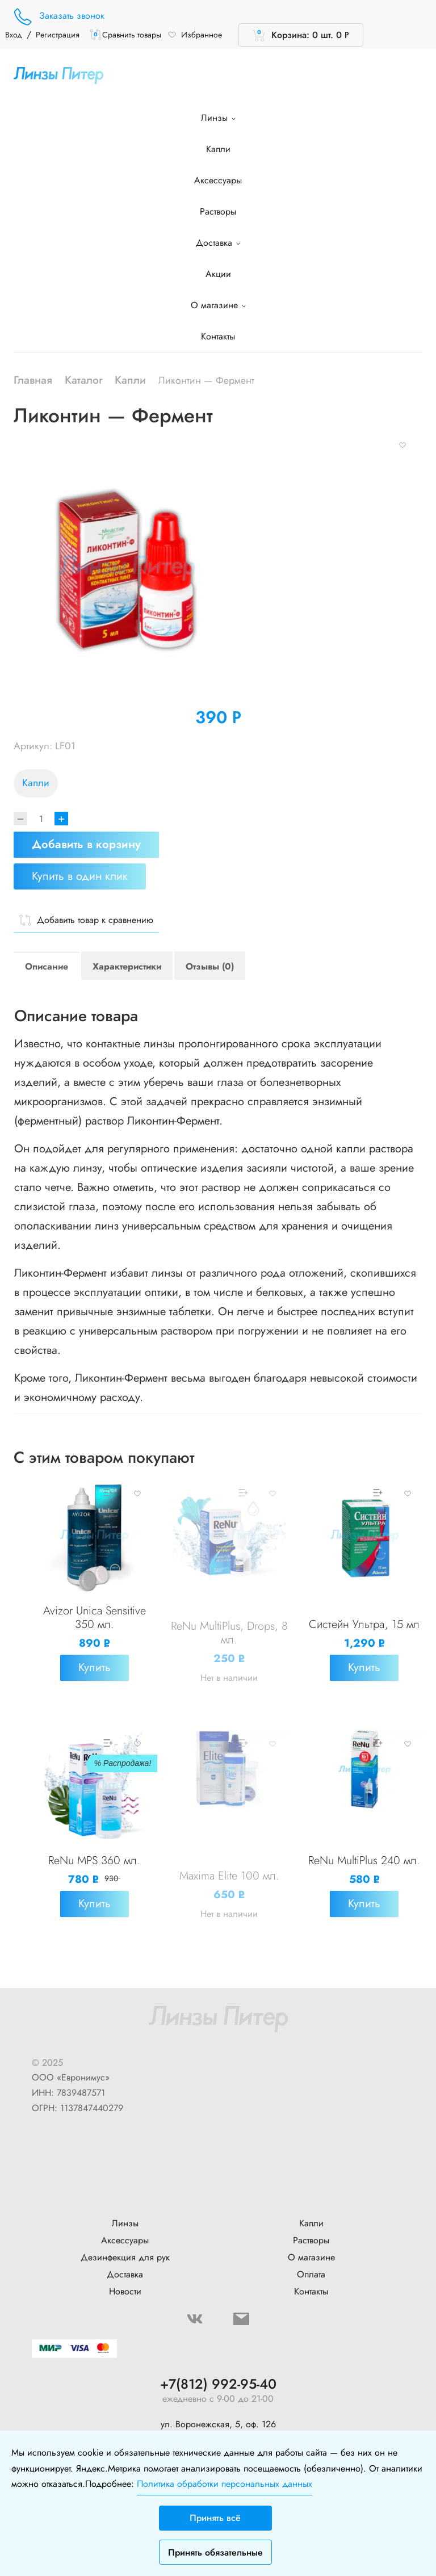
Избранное (194, 34)
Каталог (84, 380)
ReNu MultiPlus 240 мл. (364, 1860)
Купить (94, 1667)
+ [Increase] (61, 818)
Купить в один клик (80, 876)
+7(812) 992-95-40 (218, 2384)
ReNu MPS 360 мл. (94, 1860)
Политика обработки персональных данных (224, 2483)
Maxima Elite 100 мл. (229, 1876)
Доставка (218, 242)
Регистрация (57, 34)
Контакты (218, 336)
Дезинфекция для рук (125, 2257)
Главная (33, 380)
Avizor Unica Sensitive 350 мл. (94, 1617)
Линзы (218, 117)
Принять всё (215, 2517)
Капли (218, 149)
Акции (218, 273)
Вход (13, 34)
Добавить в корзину (86, 844)
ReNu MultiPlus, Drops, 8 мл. (229, 1633)
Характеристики (127, 966)
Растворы (218, 211)
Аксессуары (218, 180)
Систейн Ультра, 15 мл (364, 1624)
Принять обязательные (215, 2552)
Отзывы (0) (210, 966)
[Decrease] (20, 818)
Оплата (311, 2274)
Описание (46, 966)
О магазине (218, 305)
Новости (125, 2291)
